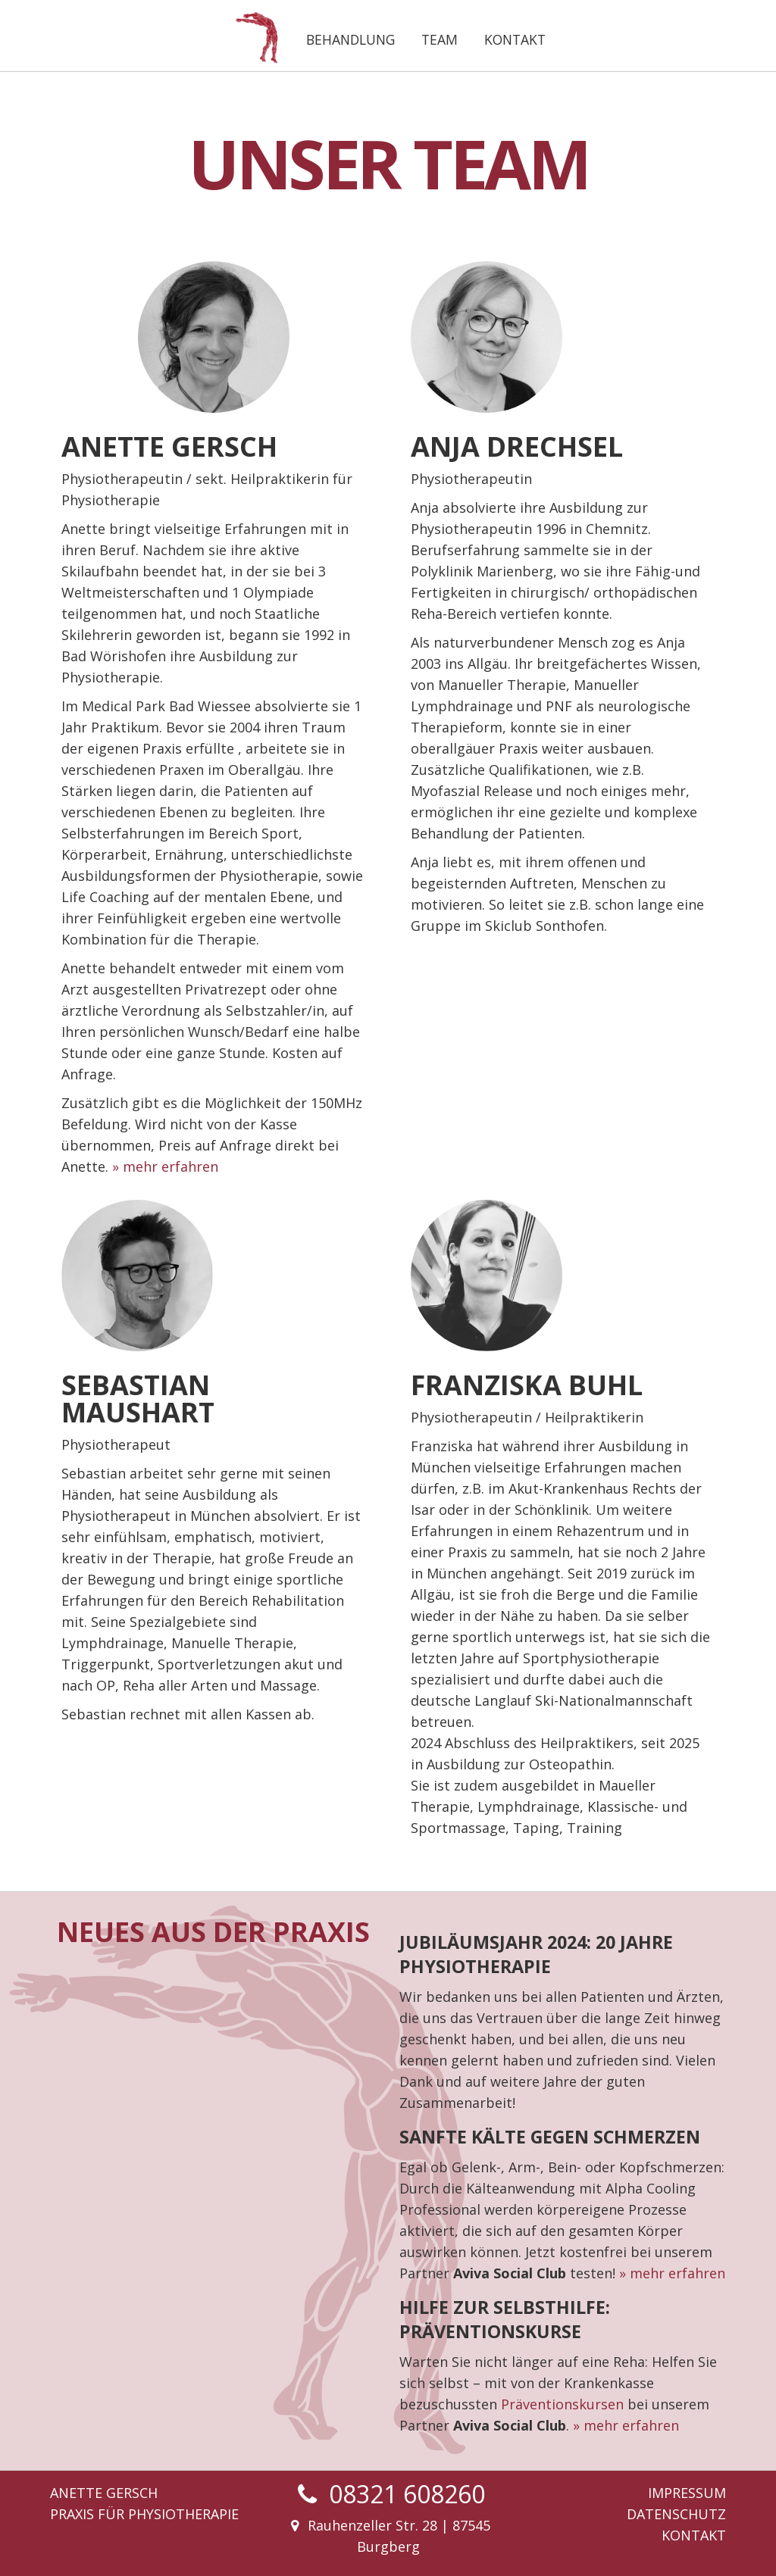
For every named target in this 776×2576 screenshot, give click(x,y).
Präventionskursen (562, 2404)
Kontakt (515, 39)
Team (439, 39)
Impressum (687, 2493)
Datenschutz (676, 2514)
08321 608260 (407, 2494)
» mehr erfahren (165, 1166)
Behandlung (350, 39)
